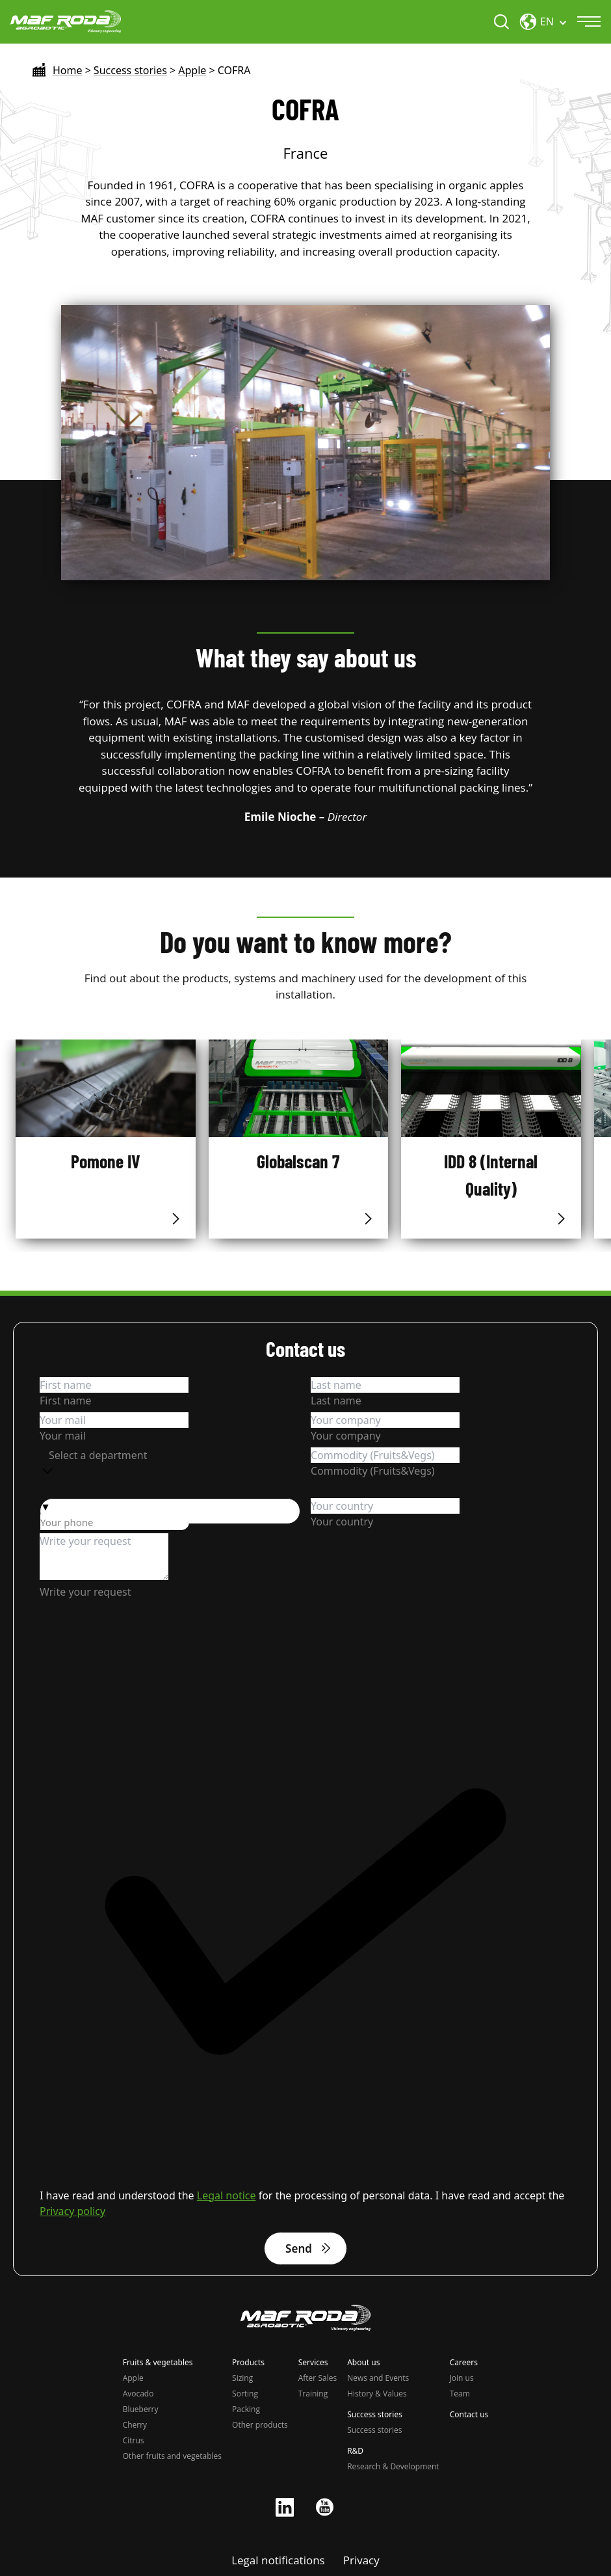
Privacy (361, 2560)
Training (313, 2393)
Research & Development (393, 2466)
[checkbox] (305, 1929)
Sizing (242, 2377)
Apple (192, 70)
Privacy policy (72, 2211)
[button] (170, 1506)
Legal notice (226, 2195)
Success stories (130, 70)
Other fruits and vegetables (172, 2456)
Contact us (469, 2414)
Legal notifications (278, 2560)
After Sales (317, 2377)
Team (460, 2393)
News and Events (378, 2377)
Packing (246, 2409)
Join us (462, 2377)
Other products (260, 2424)
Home (68, 70)
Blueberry (141, 2409)
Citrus (133, 2440)
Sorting (245, 2393)
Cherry (135, 2424)
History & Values (377, 2393)
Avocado (138, 2393)
